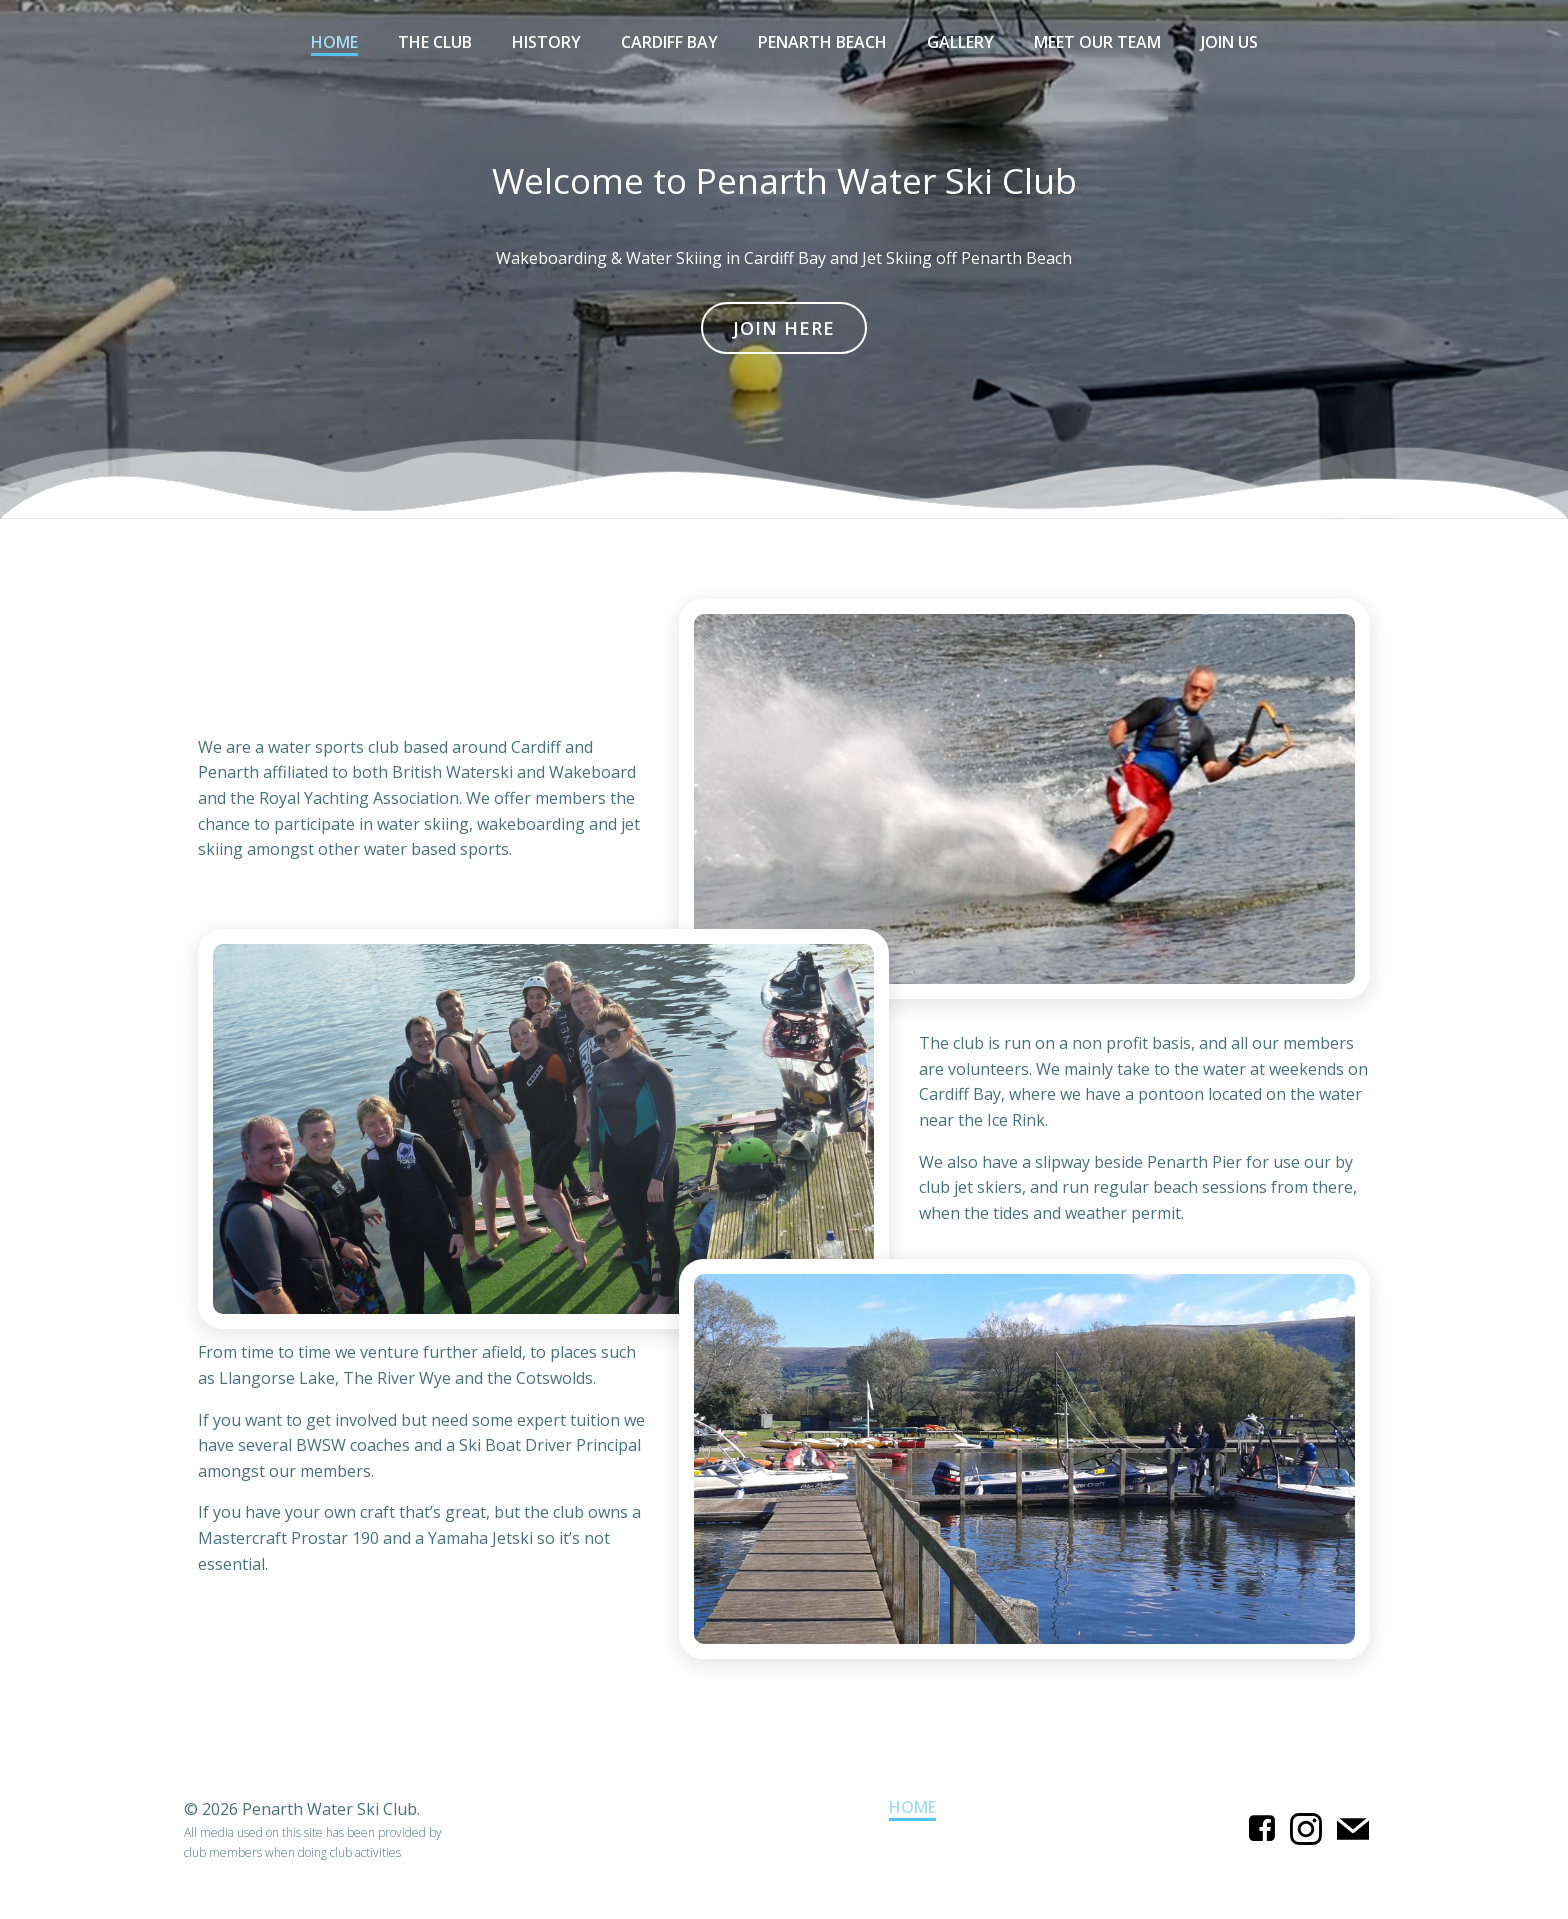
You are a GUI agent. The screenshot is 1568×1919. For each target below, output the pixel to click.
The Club (435, 42)
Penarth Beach (822, 42)
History (546, 42)
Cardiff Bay (669, 42)
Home (334, 42)
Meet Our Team (1097, 42)
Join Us (1229, 42)
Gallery (960, 42)
